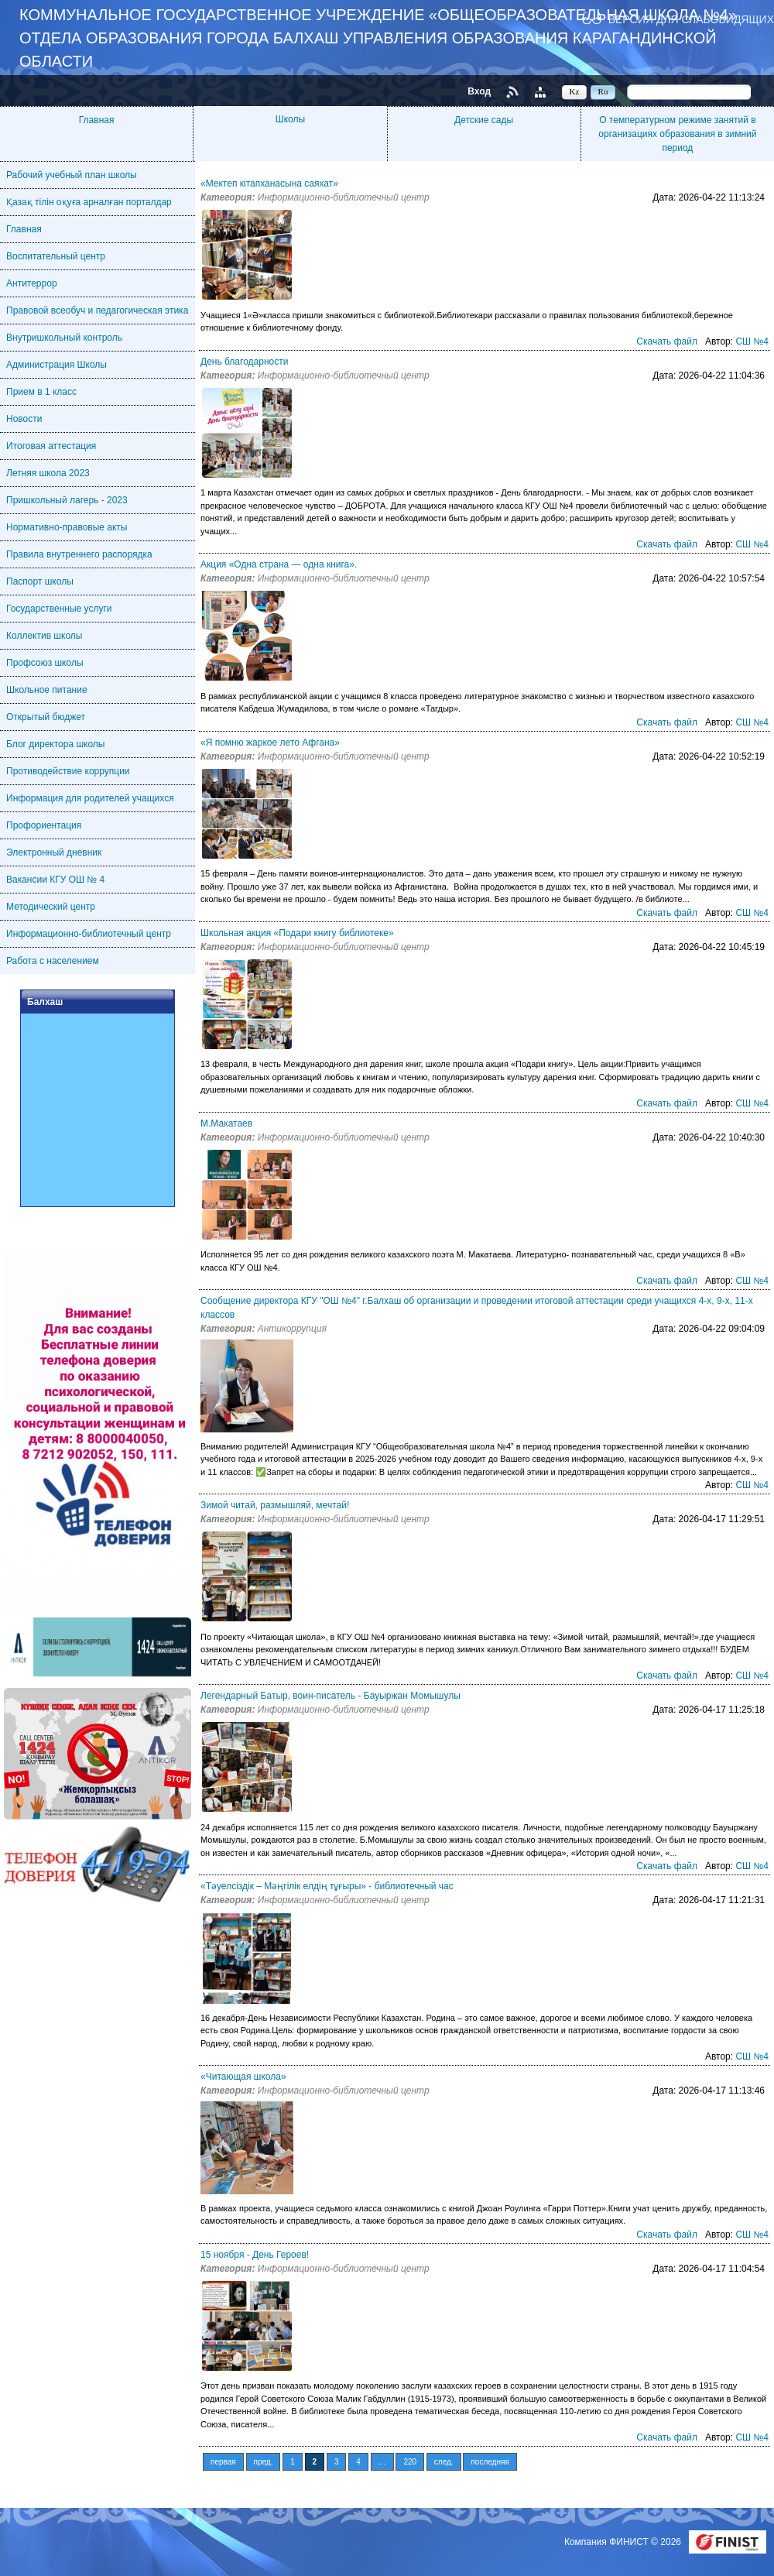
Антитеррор (31, 283)
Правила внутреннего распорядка (79, 554)
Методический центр (50, 906)
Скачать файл (666, 341)
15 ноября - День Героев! (254, 2254)
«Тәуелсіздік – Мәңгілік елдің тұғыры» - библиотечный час (327, 1886)
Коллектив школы (44, 635)
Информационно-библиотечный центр (88, 933)
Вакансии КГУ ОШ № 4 (55, 879)
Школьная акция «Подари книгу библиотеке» (297, 933)
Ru (603, 91)
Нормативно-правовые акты (67, 527)
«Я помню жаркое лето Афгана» (270, 742)
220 (409, 2462)
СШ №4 (752, 341)
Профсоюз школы (45, 662)
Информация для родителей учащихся (90, 798)
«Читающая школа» (243, 2076)
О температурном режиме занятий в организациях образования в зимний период (677, 134)
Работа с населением (52, 960)
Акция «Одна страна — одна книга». (278, 564)
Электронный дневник (53, 852)
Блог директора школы (55, 744)
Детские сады (483, 120)
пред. (263, 2462)
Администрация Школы (56, 364)
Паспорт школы (40, 581)
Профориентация (43, 825)
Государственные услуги (59, 608)
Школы (290, 119)
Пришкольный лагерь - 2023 (67, 500)
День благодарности (244, 361)
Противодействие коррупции (68, 771)
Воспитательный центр (55, 256)
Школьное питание (46, 689)
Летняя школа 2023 (48, 473)
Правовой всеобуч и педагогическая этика (97, 310)
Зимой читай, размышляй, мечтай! (274, 1505)
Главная (97, 120)
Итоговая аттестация (51, 446)
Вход (479, 91)
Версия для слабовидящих (691, 19)
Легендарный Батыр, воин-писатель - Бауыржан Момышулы (330, 1695)
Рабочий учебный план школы (71, 175)
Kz (575, 91)
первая (223, 2462)
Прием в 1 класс (41, 391)
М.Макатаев (226, 1123)
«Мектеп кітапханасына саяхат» (269, 183)
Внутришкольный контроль (64, 337)
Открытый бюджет (45, 717)
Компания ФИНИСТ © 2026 (623, 2542)
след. (444, 2462)
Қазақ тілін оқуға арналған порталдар (89, 202)
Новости (24, 418)
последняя (490, 2462)
